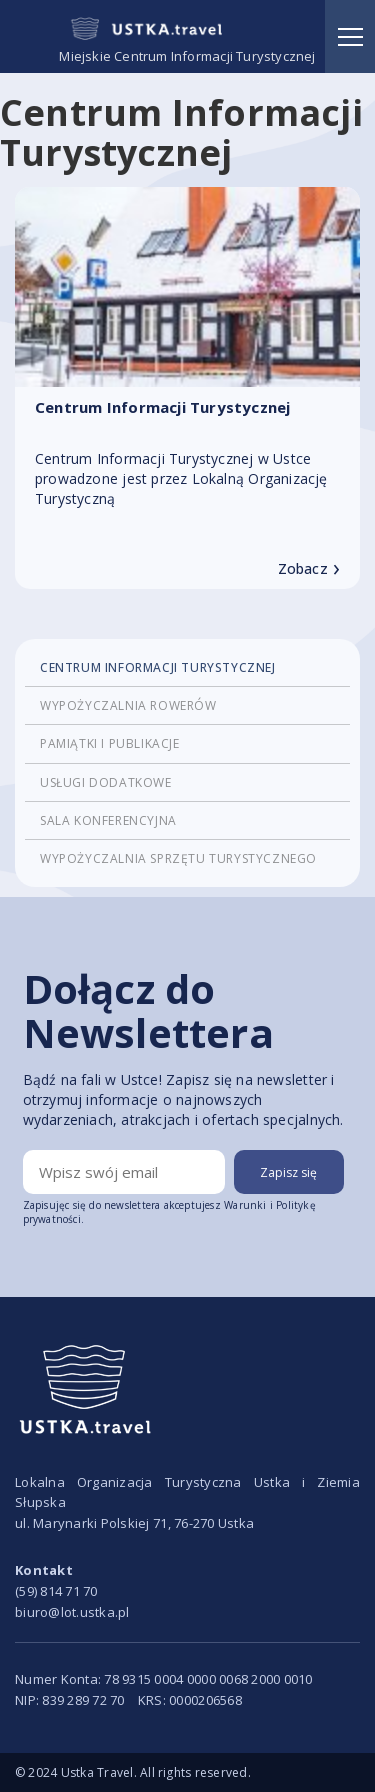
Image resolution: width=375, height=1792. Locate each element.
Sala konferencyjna (108, 820)
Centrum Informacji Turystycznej (158, 667)
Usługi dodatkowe (106, 782)
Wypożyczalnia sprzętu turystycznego (178, 858)
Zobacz (309, 569)
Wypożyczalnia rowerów (128, 705)
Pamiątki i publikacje (110, 743)
